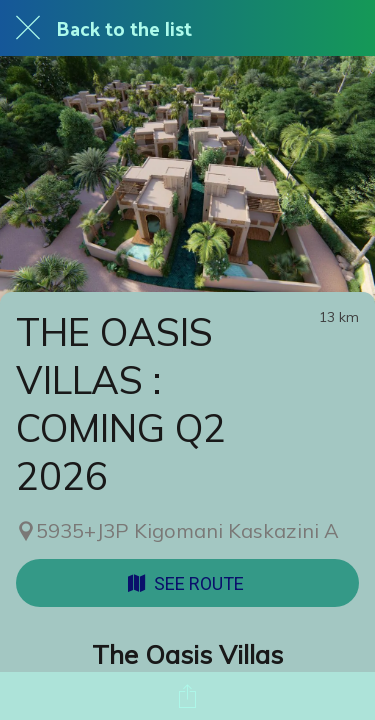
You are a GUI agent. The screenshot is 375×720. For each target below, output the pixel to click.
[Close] (28, 28)
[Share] (188, 696)
